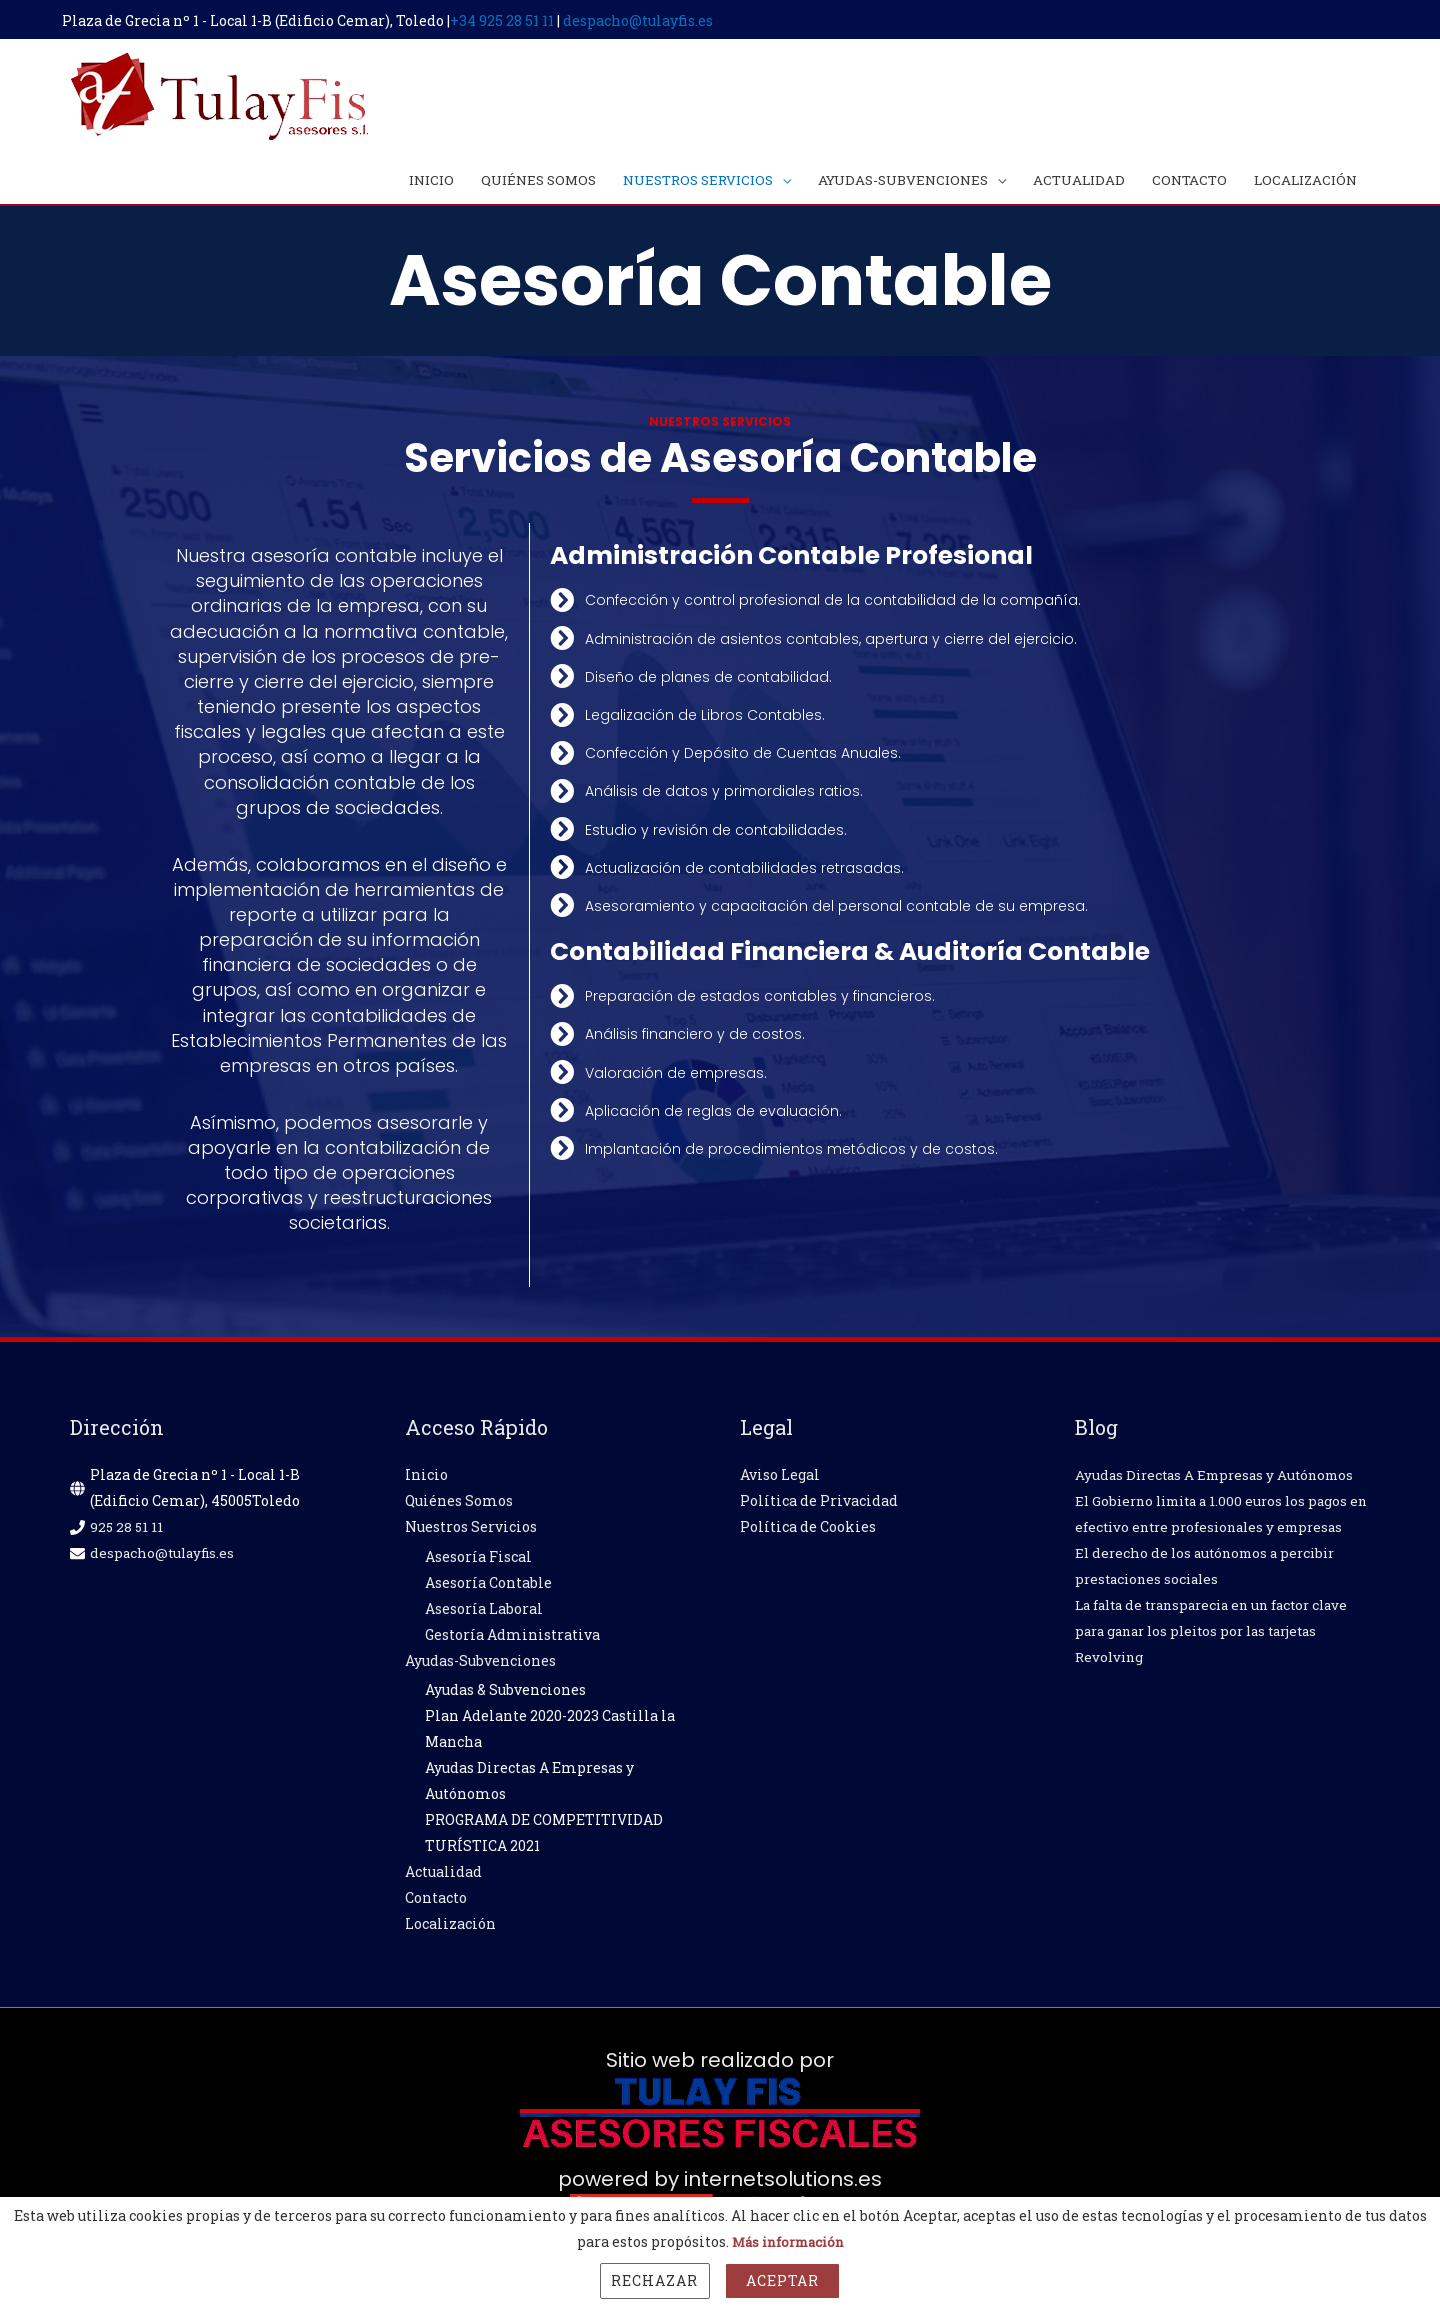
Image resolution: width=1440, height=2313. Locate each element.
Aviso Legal (780, 1480)
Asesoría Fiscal (478, 1562)
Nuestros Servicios (471, 1532)
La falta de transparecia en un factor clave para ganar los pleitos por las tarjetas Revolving (1222, 1662)
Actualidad (443, 1877)
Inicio (426, 1480)
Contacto (436, 1903)
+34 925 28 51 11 (510, 17)
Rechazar (654, 2280)
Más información (788, 2241)
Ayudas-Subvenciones (480, 1666)
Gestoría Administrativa (512, 1640)
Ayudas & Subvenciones (505, 1695)
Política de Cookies (808, 1532)
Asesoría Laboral (484, 1614)
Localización (450, 1929)
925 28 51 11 (127, 1532)
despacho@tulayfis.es (646, 17)
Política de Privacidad (819, 1506)
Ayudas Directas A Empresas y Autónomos (1221, 1480)
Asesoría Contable (488, 1588)
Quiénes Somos (459, 1506)
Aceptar (782, 2280)
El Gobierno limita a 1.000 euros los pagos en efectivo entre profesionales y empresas (1219, 1532)
